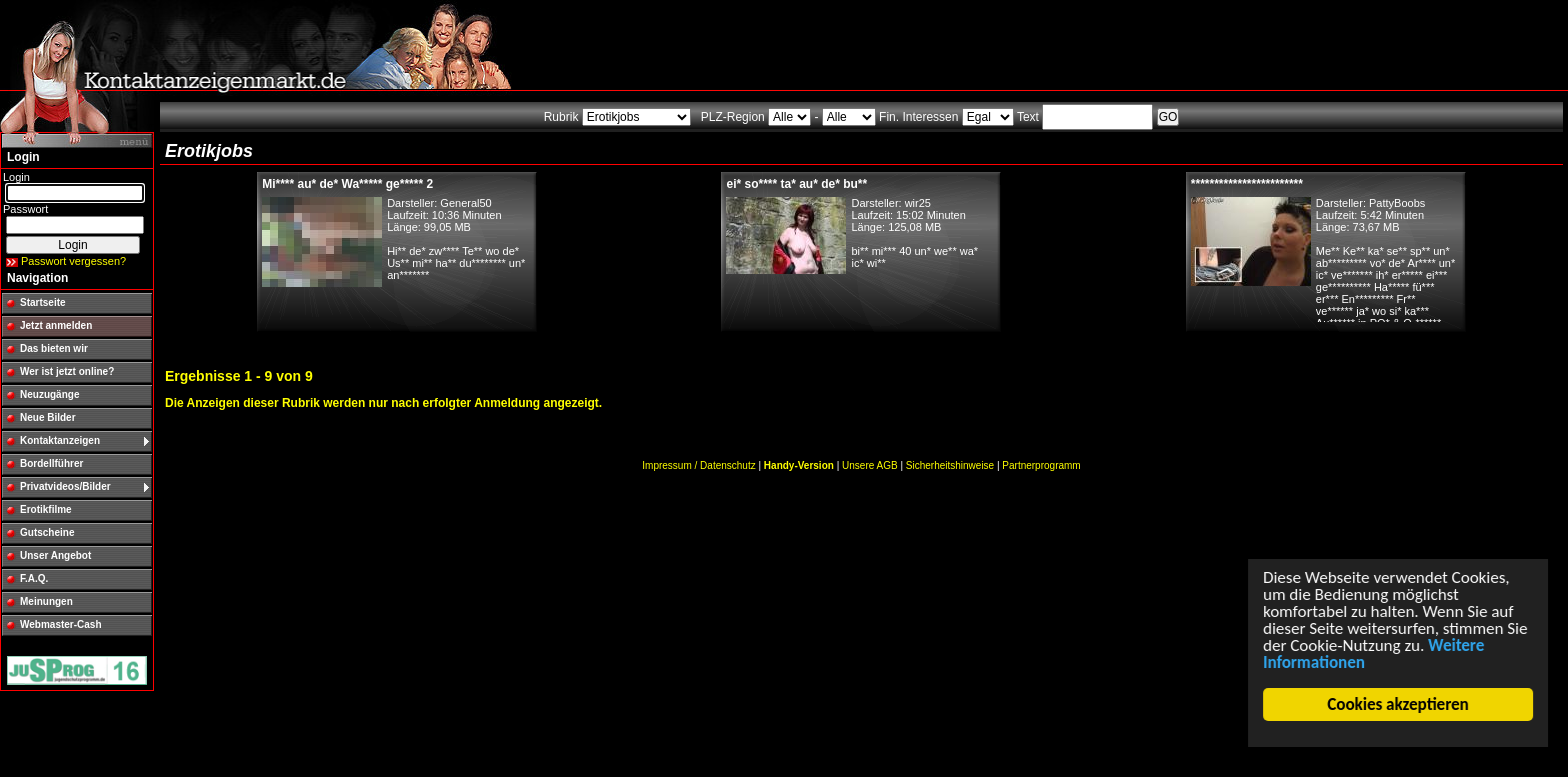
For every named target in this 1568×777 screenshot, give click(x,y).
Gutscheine (47, 532)
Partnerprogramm (1041, 465)
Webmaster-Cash (61, 624)
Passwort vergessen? (73, 261)
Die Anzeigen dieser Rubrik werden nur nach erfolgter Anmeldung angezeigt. (383, 403)
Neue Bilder (48, 417)
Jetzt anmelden (56, 325)
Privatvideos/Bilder (65, 486)
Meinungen (46, 601)
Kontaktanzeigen (60, 440)
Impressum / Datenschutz (698, 465)
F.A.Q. (34, 578)
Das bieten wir (54, 348)
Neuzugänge (49, 394)
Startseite (43, 302)
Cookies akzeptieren (1398, 704)
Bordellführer (51, 463)
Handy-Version (799, 465)
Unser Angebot (55, 555)
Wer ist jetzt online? (67, 371)
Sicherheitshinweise (950, 465)
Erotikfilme (46, 509)
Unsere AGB (870, 465)
